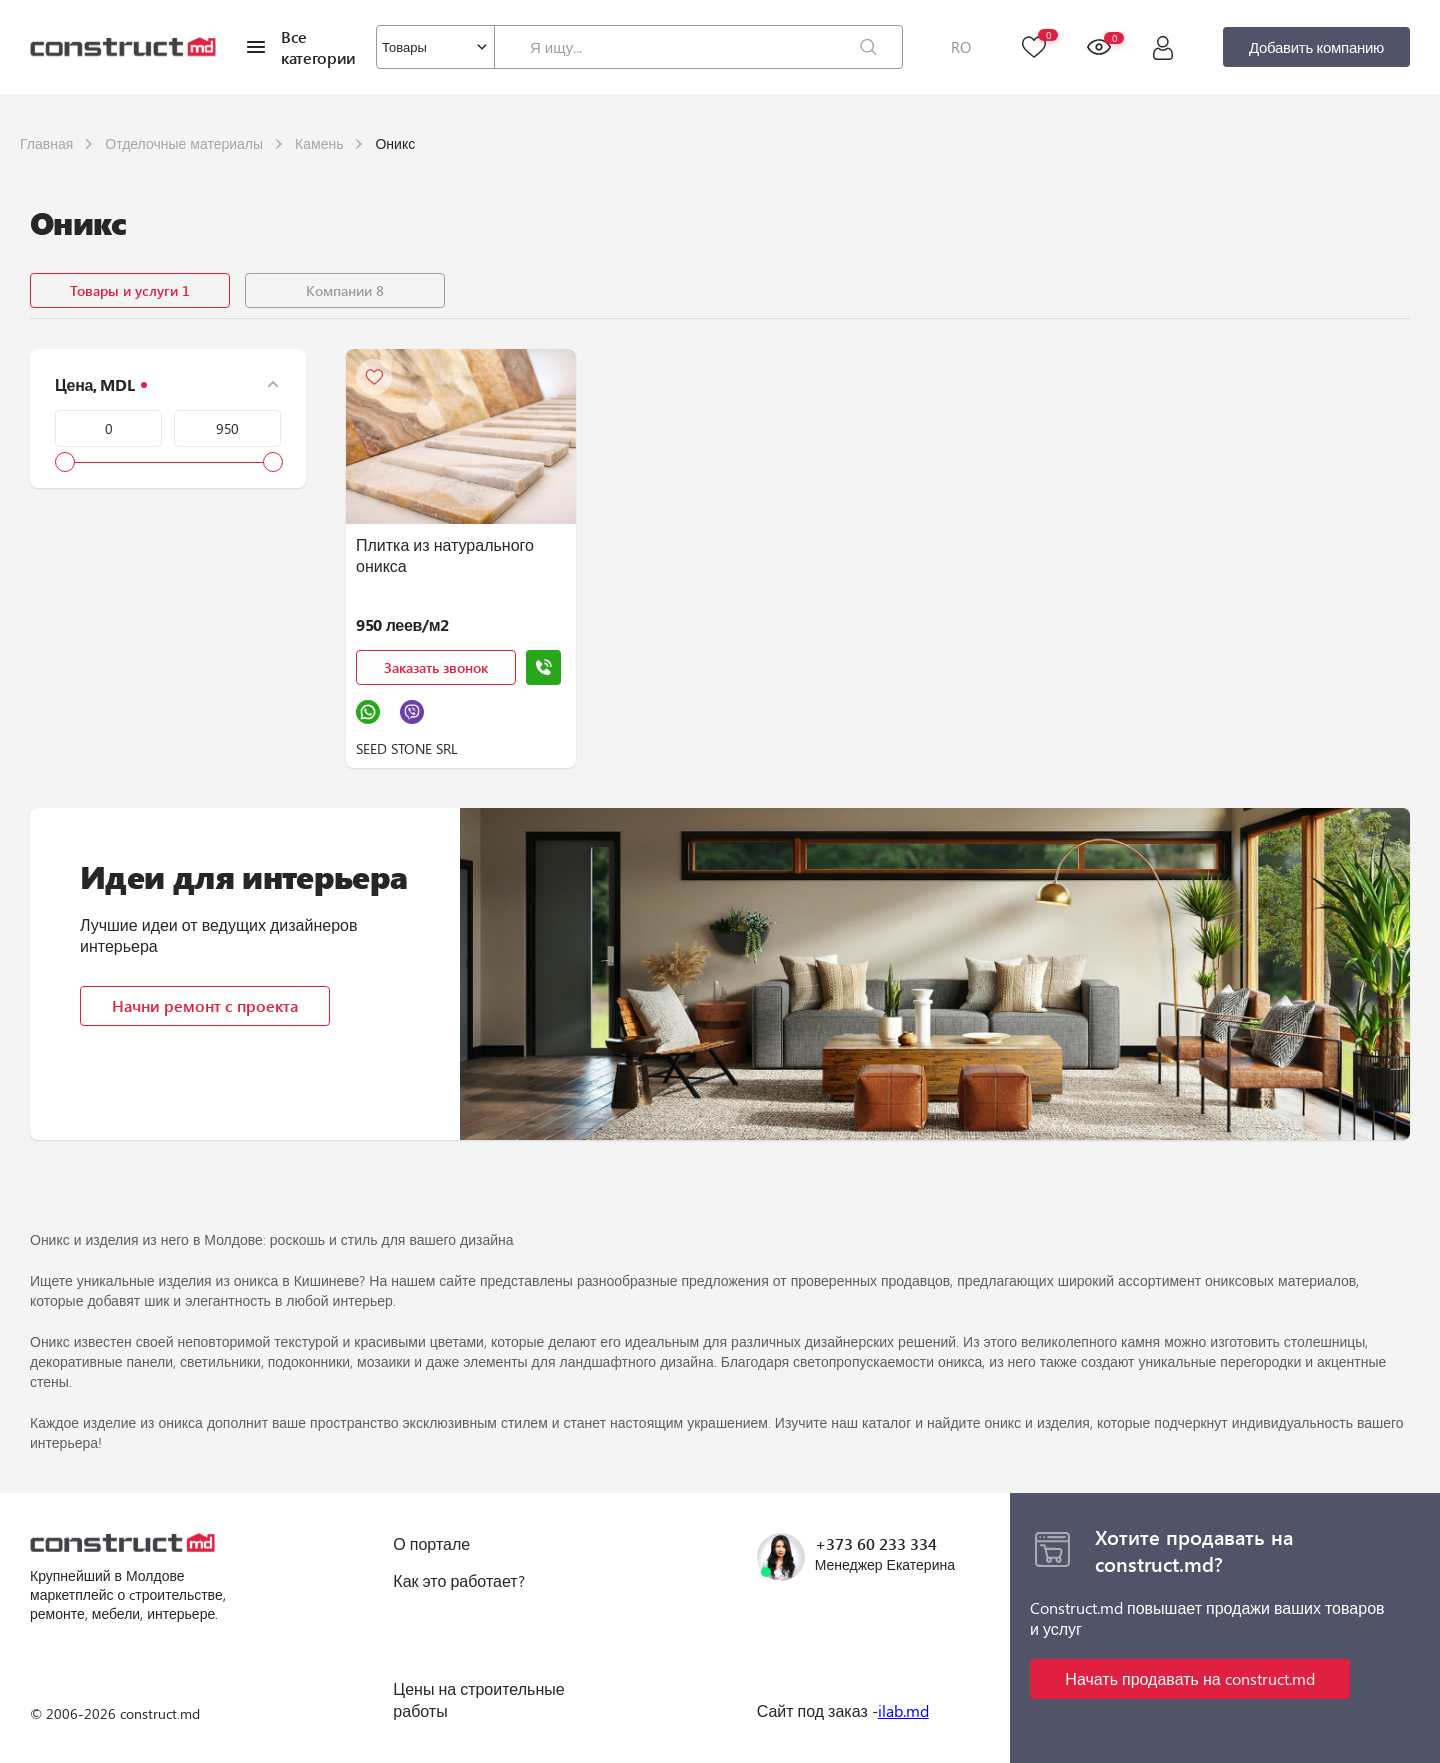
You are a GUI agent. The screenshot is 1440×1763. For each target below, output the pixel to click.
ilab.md (903, 1710)
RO (961, 47)
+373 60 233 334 (876, 1543)
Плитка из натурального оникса (445, 555)
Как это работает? (458, 1580)
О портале (431, 1543)
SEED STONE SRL (407, 748)
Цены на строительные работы (478, 1699)
